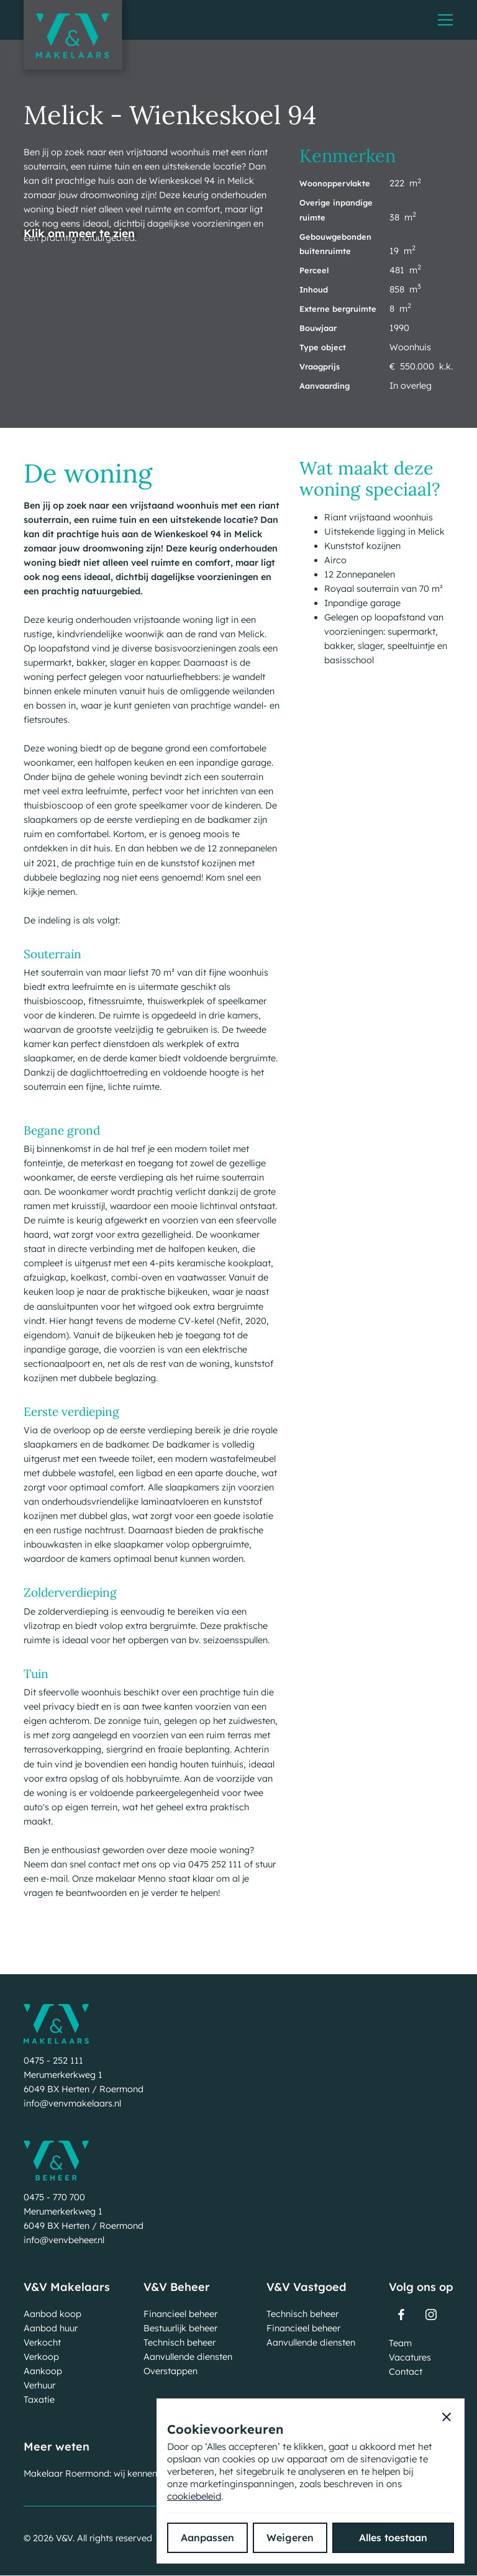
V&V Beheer (176, 2287)
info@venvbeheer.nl (64, 2240)
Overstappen (170, 2371)
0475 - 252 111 (53, 2060)
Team (400, 2343)
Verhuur (39, 2385)
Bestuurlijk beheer (180, 2328)
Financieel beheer (180, 2314)
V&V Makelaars (67, 2287)
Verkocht (42, 2342)
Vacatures (410, 2357)
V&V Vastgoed (306, 2287)
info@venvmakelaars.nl (72, 2103)
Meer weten (56, 2446)
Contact (405, 2371)
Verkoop (41, 2356)
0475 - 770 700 (54, 2197)
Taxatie (39, 2399)
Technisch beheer (179, 2342)
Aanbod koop (52, 2314)
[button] (445, 20)
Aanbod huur (51, 2328)
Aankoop (43, 2371)
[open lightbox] (79, 270)
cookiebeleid (194, 2496)
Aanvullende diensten (187, 2356)
